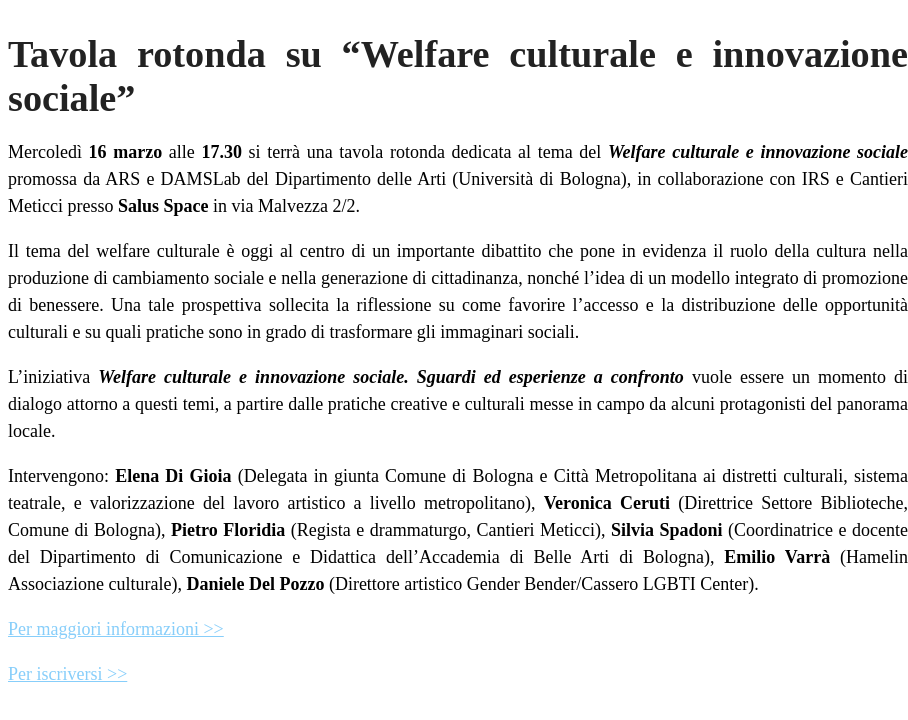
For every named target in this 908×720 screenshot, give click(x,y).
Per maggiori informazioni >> (116, 629)
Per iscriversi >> (67, 674)
